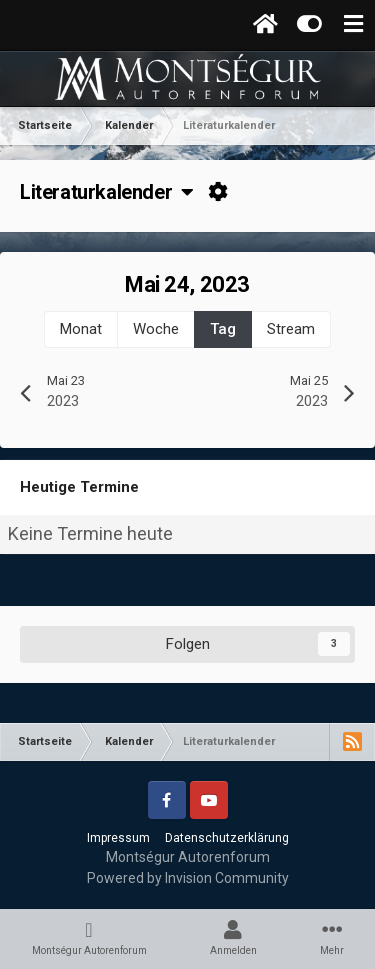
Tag (223, 329)
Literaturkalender (107, 192)
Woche (156, 329)
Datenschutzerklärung (227, 838)
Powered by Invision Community (188, 878)
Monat (81, 329)
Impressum (118, 838)
